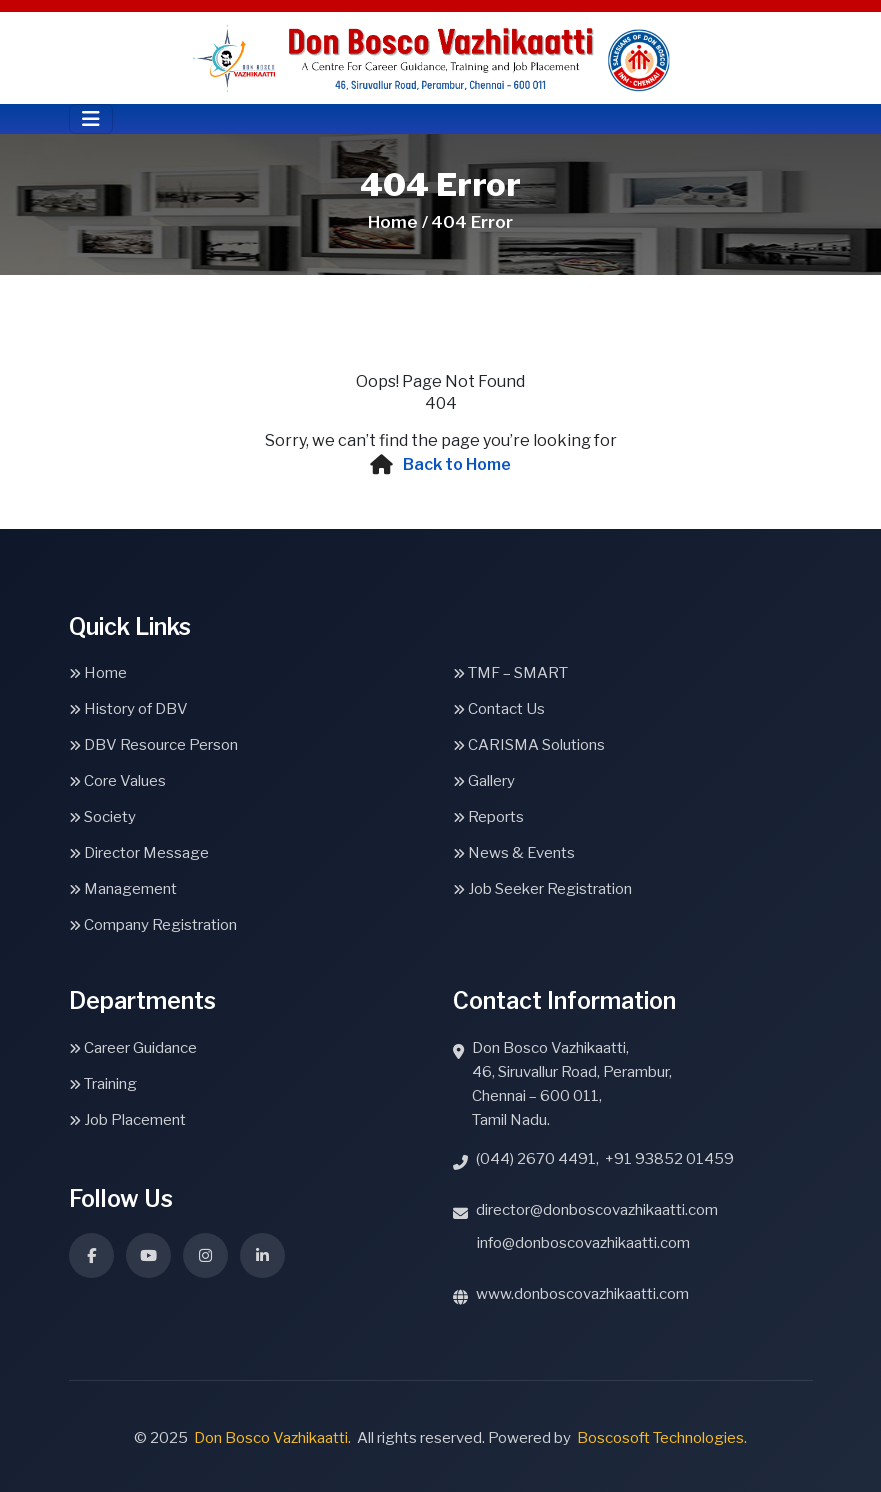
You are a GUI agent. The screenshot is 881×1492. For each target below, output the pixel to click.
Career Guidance (133, 1048)
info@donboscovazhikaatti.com (583, 1243)
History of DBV (128, 709)
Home (98, 673)
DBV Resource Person (153, 745)
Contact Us (499, 709)
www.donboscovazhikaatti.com (582, 1294)
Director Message (139, 853)
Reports (488, 817)
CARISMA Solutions (529, 745)
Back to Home (457, 464)
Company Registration (153, 925)
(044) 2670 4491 (536, 1159)
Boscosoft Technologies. (662, 1438)
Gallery (484, 781)
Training (103, 1084)
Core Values (117, 781)
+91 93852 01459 (669, 1159)
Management (123, 889)
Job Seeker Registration (542, 889)
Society (102, 817)
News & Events (514, 853)
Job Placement (127, 1120)
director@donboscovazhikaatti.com (597, 1210)
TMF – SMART (510, 673)
